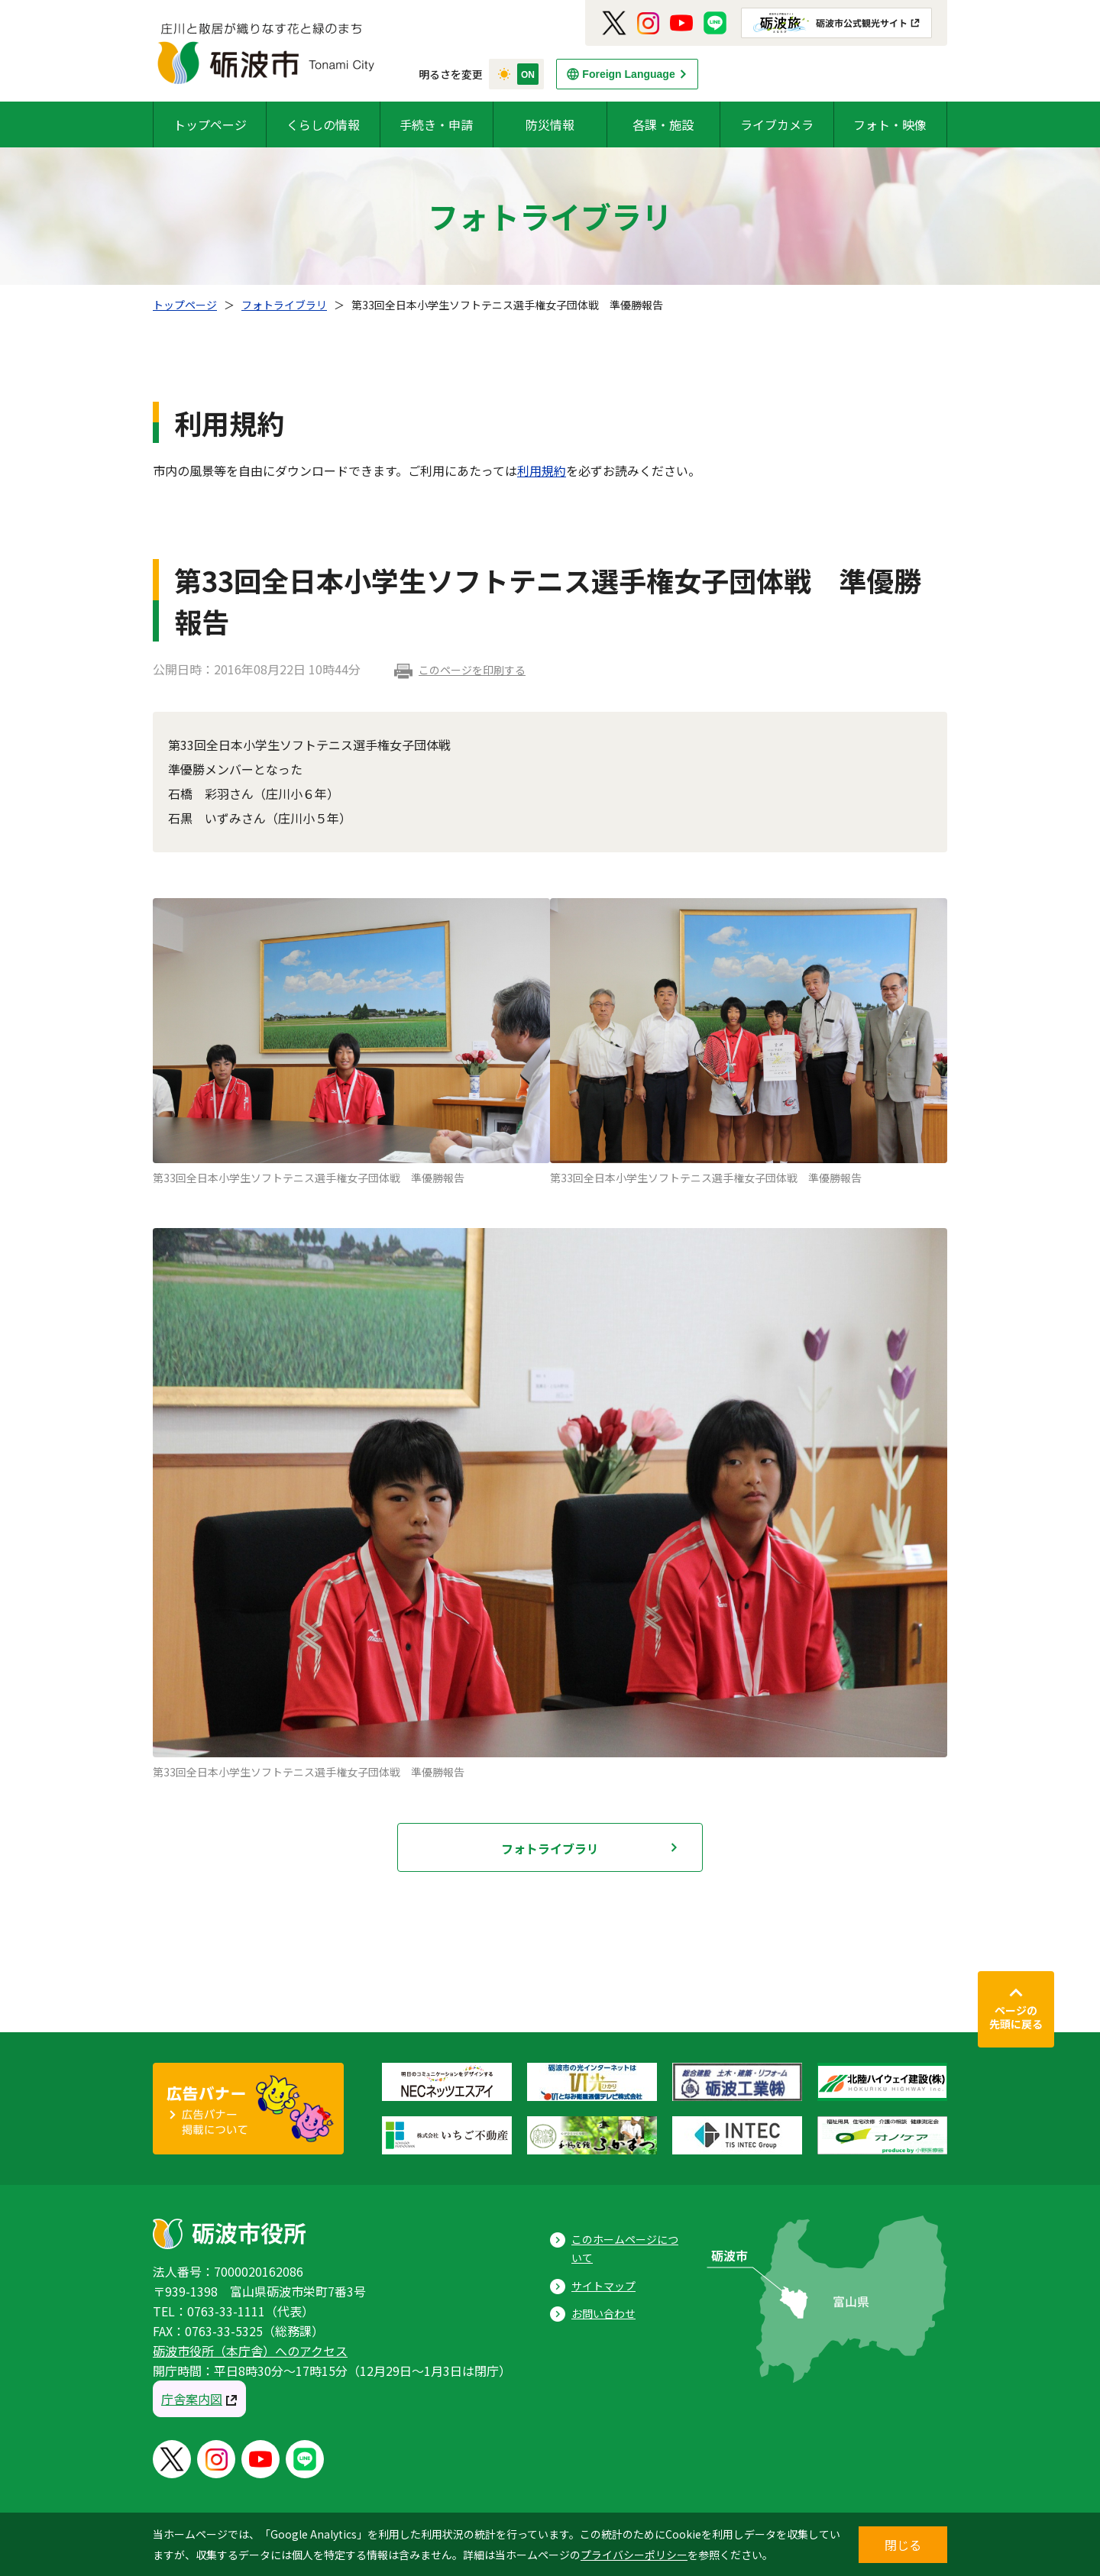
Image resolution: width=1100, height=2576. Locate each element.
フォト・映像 (890, 124)
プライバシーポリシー (634, 2554)
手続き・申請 (436, 124)
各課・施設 (663, 124)
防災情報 (550, 124)
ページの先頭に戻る (1016, 2016)
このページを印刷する (472, 669)
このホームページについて (624, 2249)
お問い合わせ (603, 2313)
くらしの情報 (323, 124)
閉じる (903, 2545)
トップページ (210, 124)
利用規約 (541, 470)
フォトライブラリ (284, 304)
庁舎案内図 (191, 2399)
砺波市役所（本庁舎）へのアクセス (250, 2351)
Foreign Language (628, 74)
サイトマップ (603, 2285)
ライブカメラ (777, 124)
